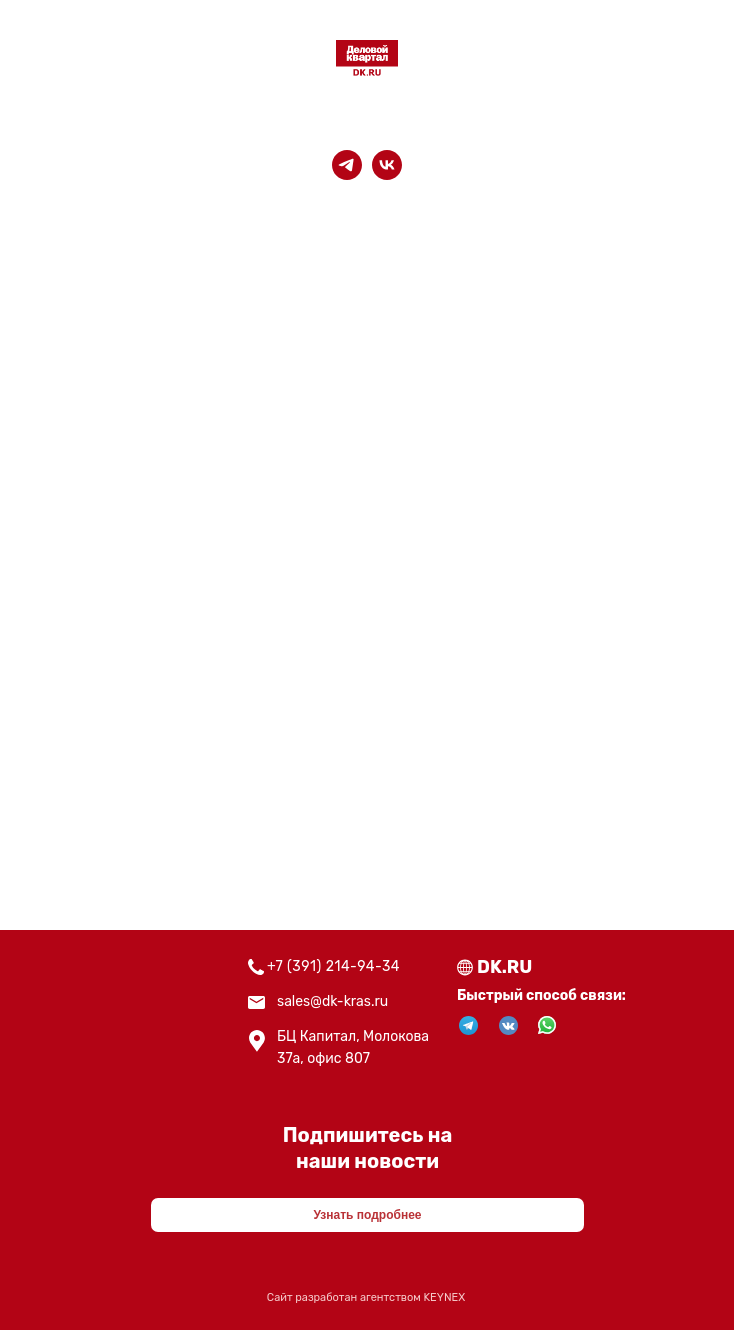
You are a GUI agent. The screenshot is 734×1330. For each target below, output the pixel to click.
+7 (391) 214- (312, 966)
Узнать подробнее (367, 1215)
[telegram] (347, 165)
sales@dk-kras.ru (332, 1001)
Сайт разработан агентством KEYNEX (366, 1297)
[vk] (387, 165)
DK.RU (504, 967)
